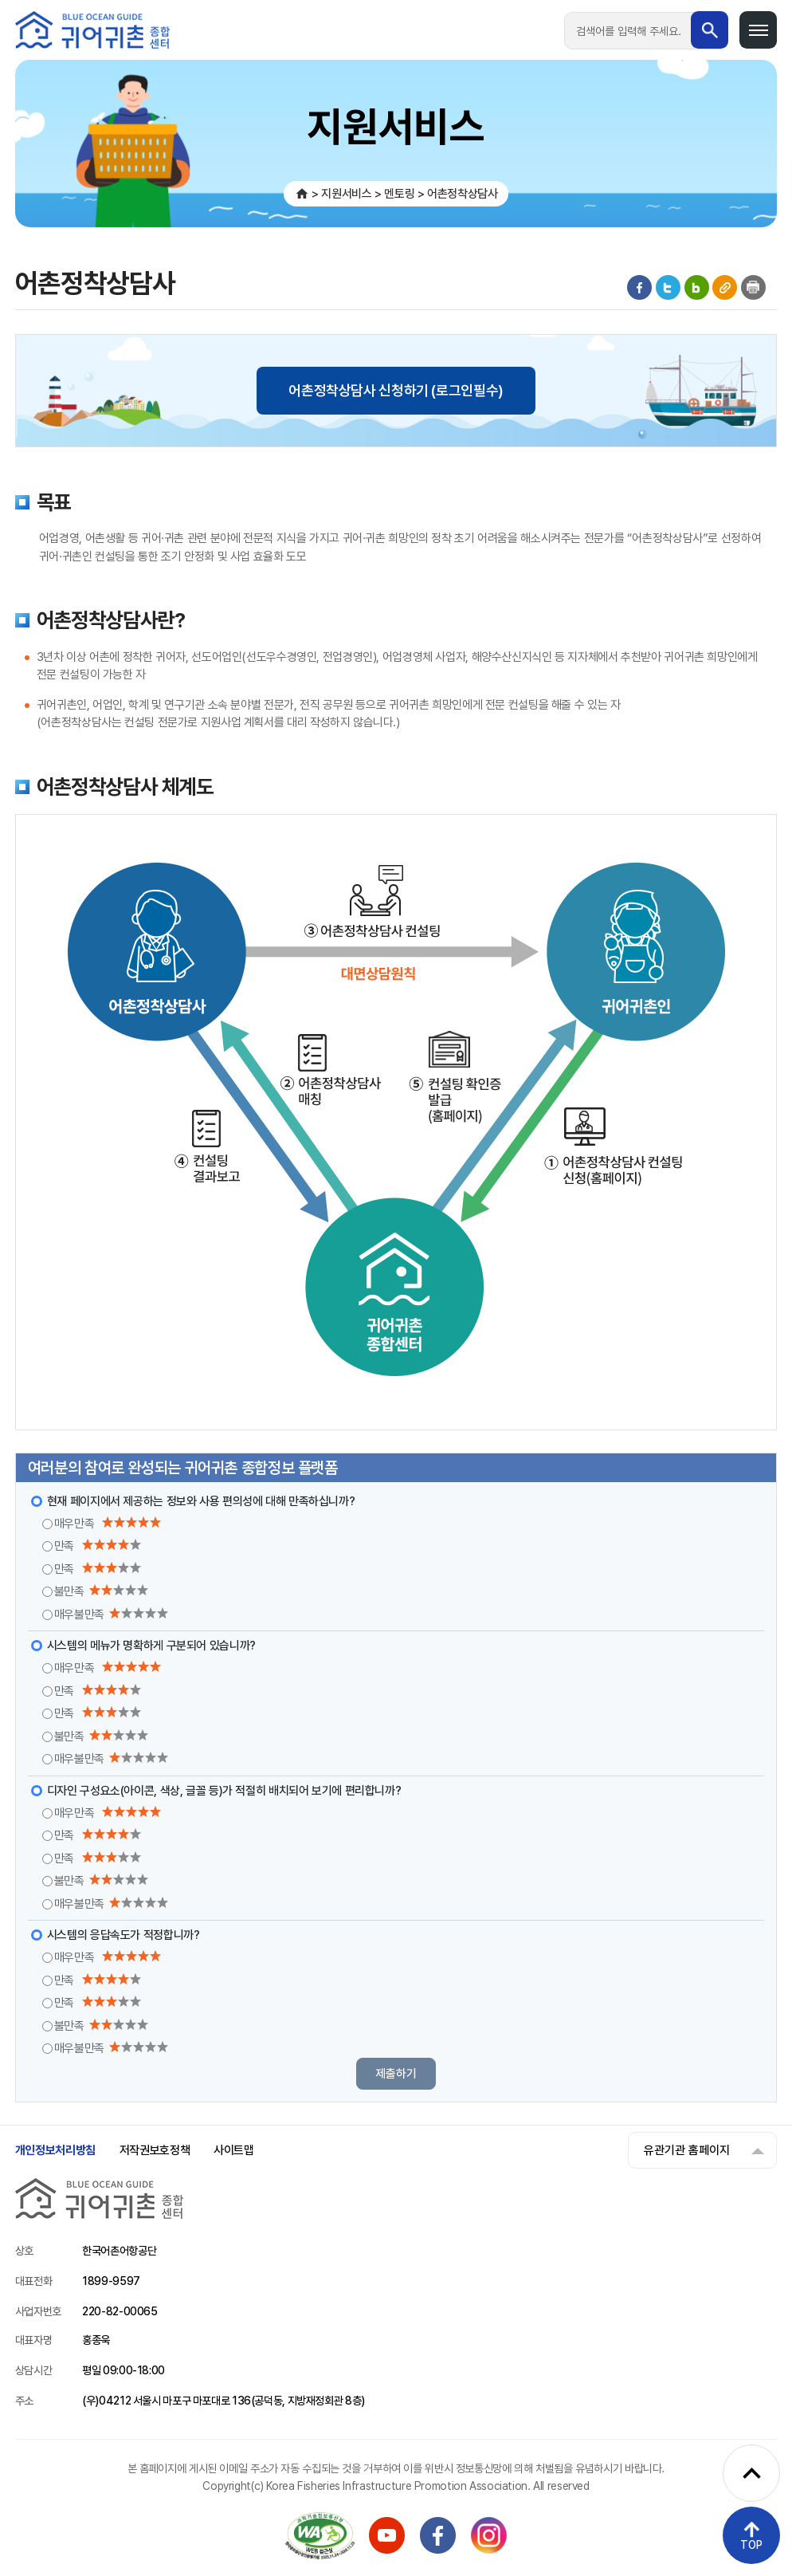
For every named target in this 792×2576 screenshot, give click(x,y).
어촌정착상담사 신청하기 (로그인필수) (396, 390)
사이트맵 (234, 2150)
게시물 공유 (724, 287)
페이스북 (639, 287)
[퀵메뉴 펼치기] (751, 2473)
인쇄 (753, 287)
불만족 (101, 1591)
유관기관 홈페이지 (687, 2150)
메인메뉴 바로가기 (0, 0)
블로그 (696, 287)
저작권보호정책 (155, 2150)
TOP (751, 2545)
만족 (97, 1546)
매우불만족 (111, 1614)
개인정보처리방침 (55, 2150)
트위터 (668, 287)
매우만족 (107, 1523)
